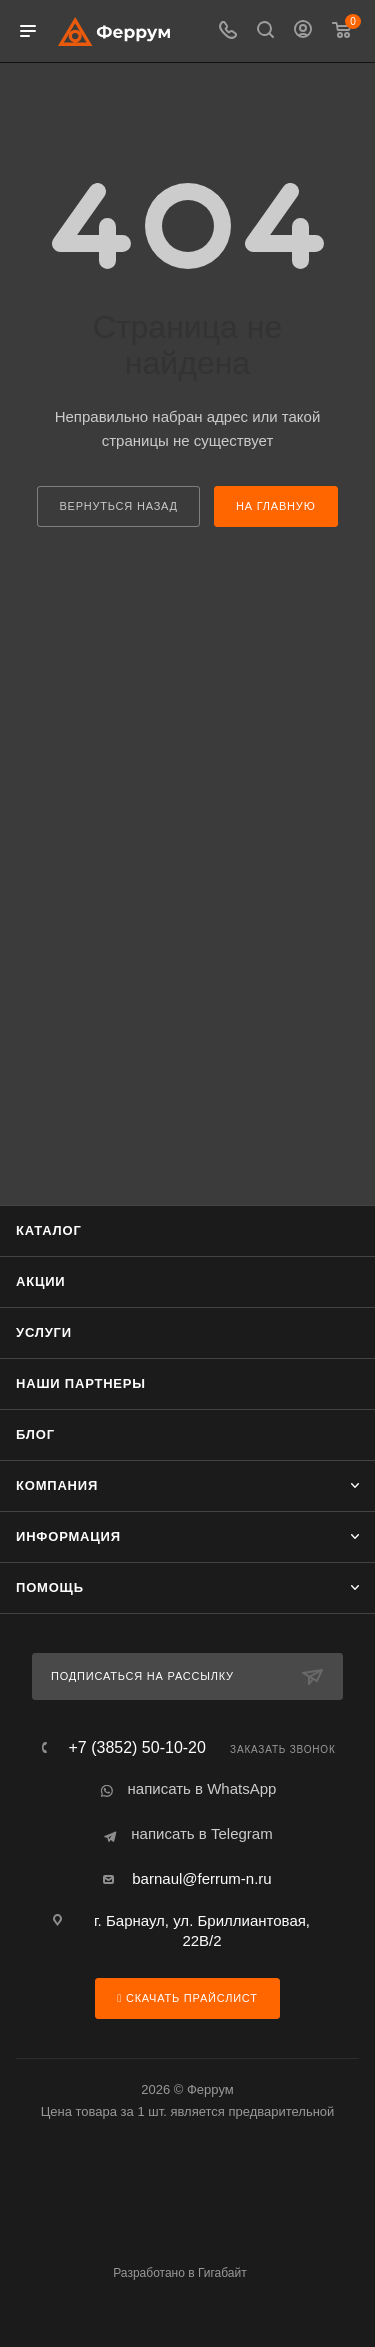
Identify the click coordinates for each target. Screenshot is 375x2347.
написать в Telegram (201, 1833)
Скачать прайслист (187, 1998)
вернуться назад (118, 506)
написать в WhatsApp (202, 1788)
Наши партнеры (81, 1383)
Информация (68, 1536)
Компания (57, 1485)
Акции (41, 1281)
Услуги (44, 1332)
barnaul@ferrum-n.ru (201, 1878)
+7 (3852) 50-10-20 (136, 1748)
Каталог (49, 1230)
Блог (35, 1434)
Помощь (50, 1587)
